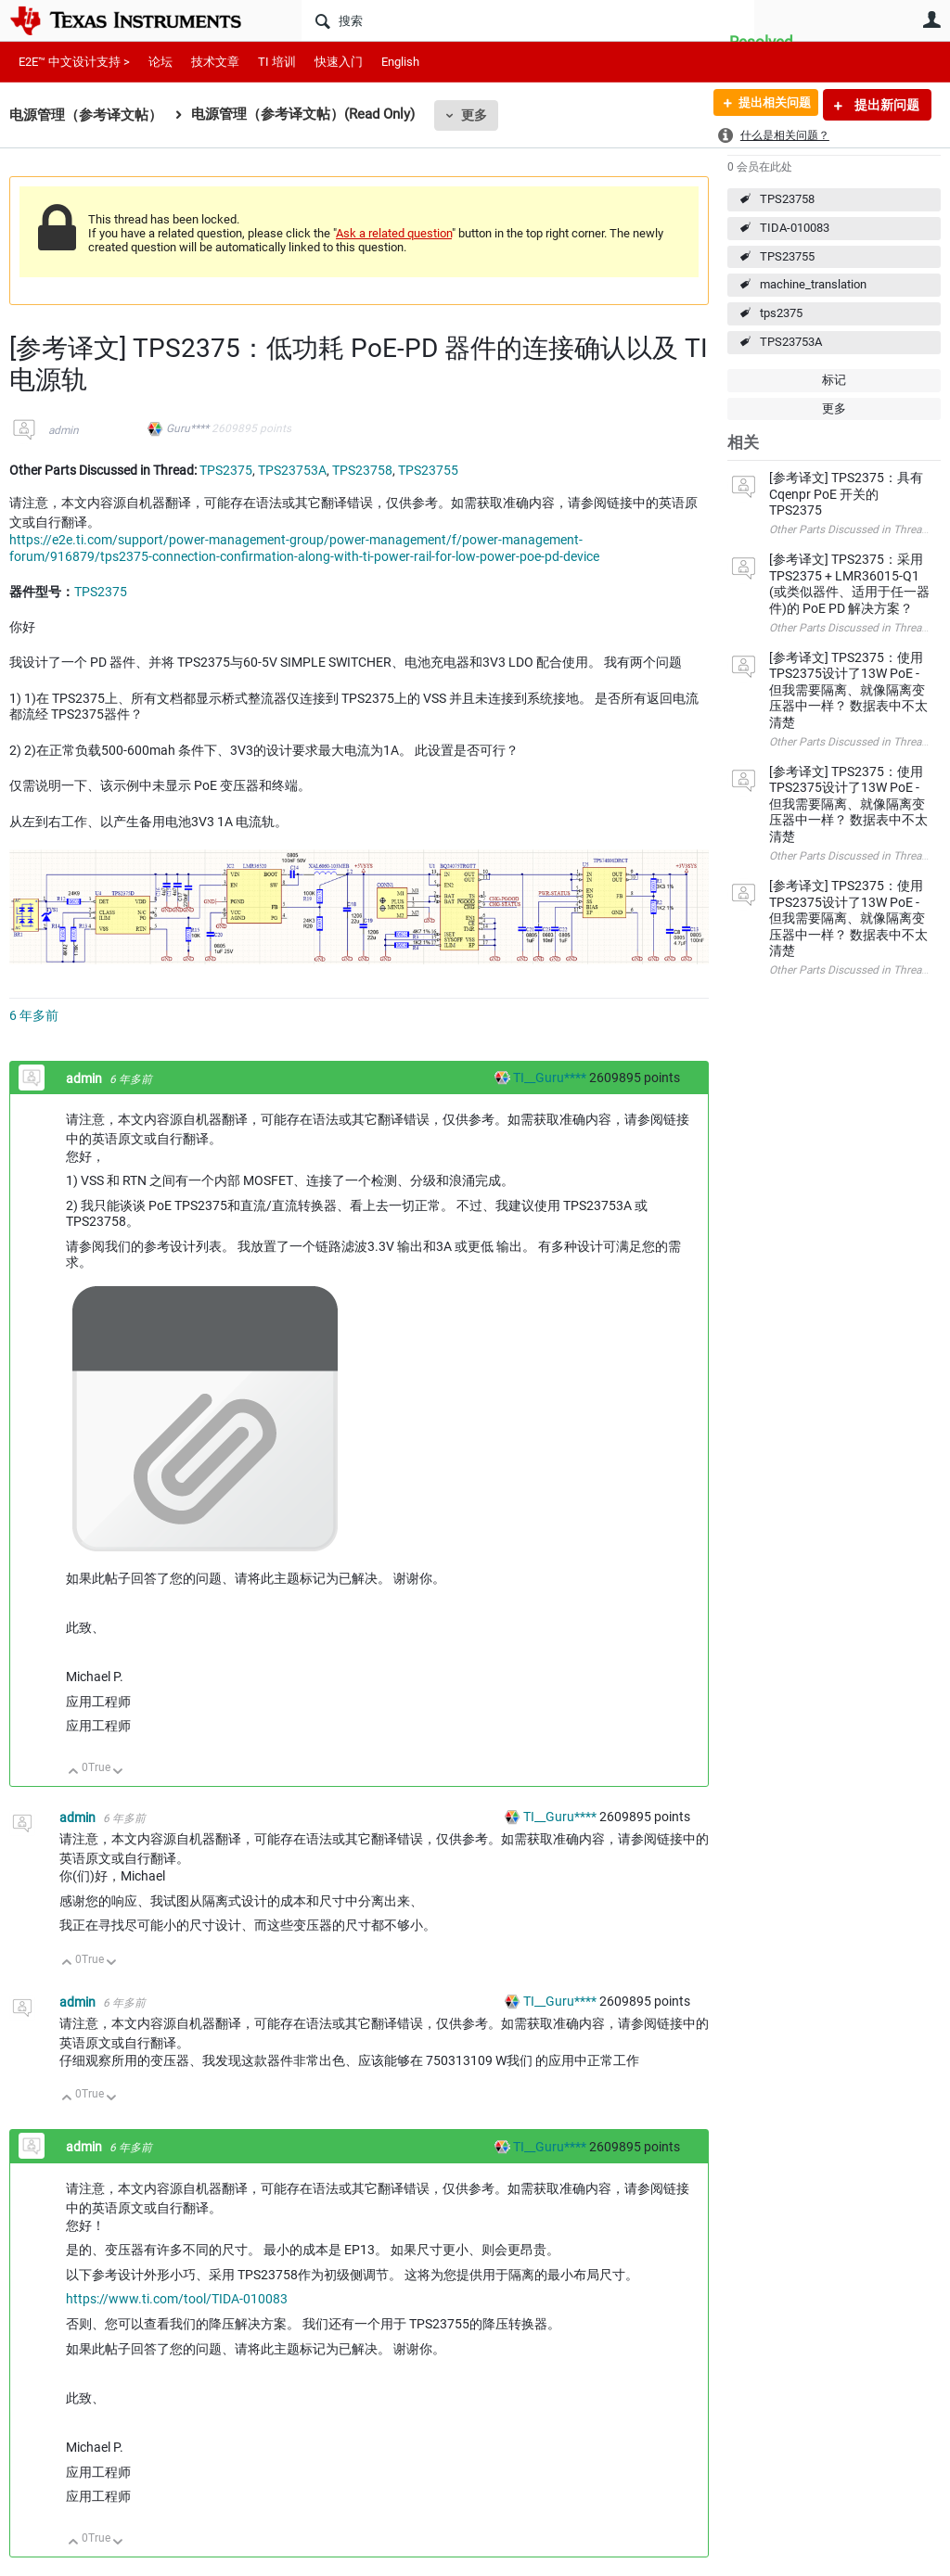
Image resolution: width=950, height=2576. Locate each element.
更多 (474, 115)
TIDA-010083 (794, 228)
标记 (834, 380)
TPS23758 (787, 199)
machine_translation (813, 284)
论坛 (160, 62)
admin (63, 430)
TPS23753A (791, 342)
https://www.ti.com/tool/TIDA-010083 (177, 2298)
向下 (118, 1772)
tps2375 (781, 313)
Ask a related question (394, 233)
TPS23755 (787, 256)
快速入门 (339, 62)
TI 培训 (277, 62)
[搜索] (528, 20)
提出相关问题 (767, 104)
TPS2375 (225, 470)
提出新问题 (885, 104)
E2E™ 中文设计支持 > (74, 62)
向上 (74, 1772)
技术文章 (215, 62)
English (400, 62)
